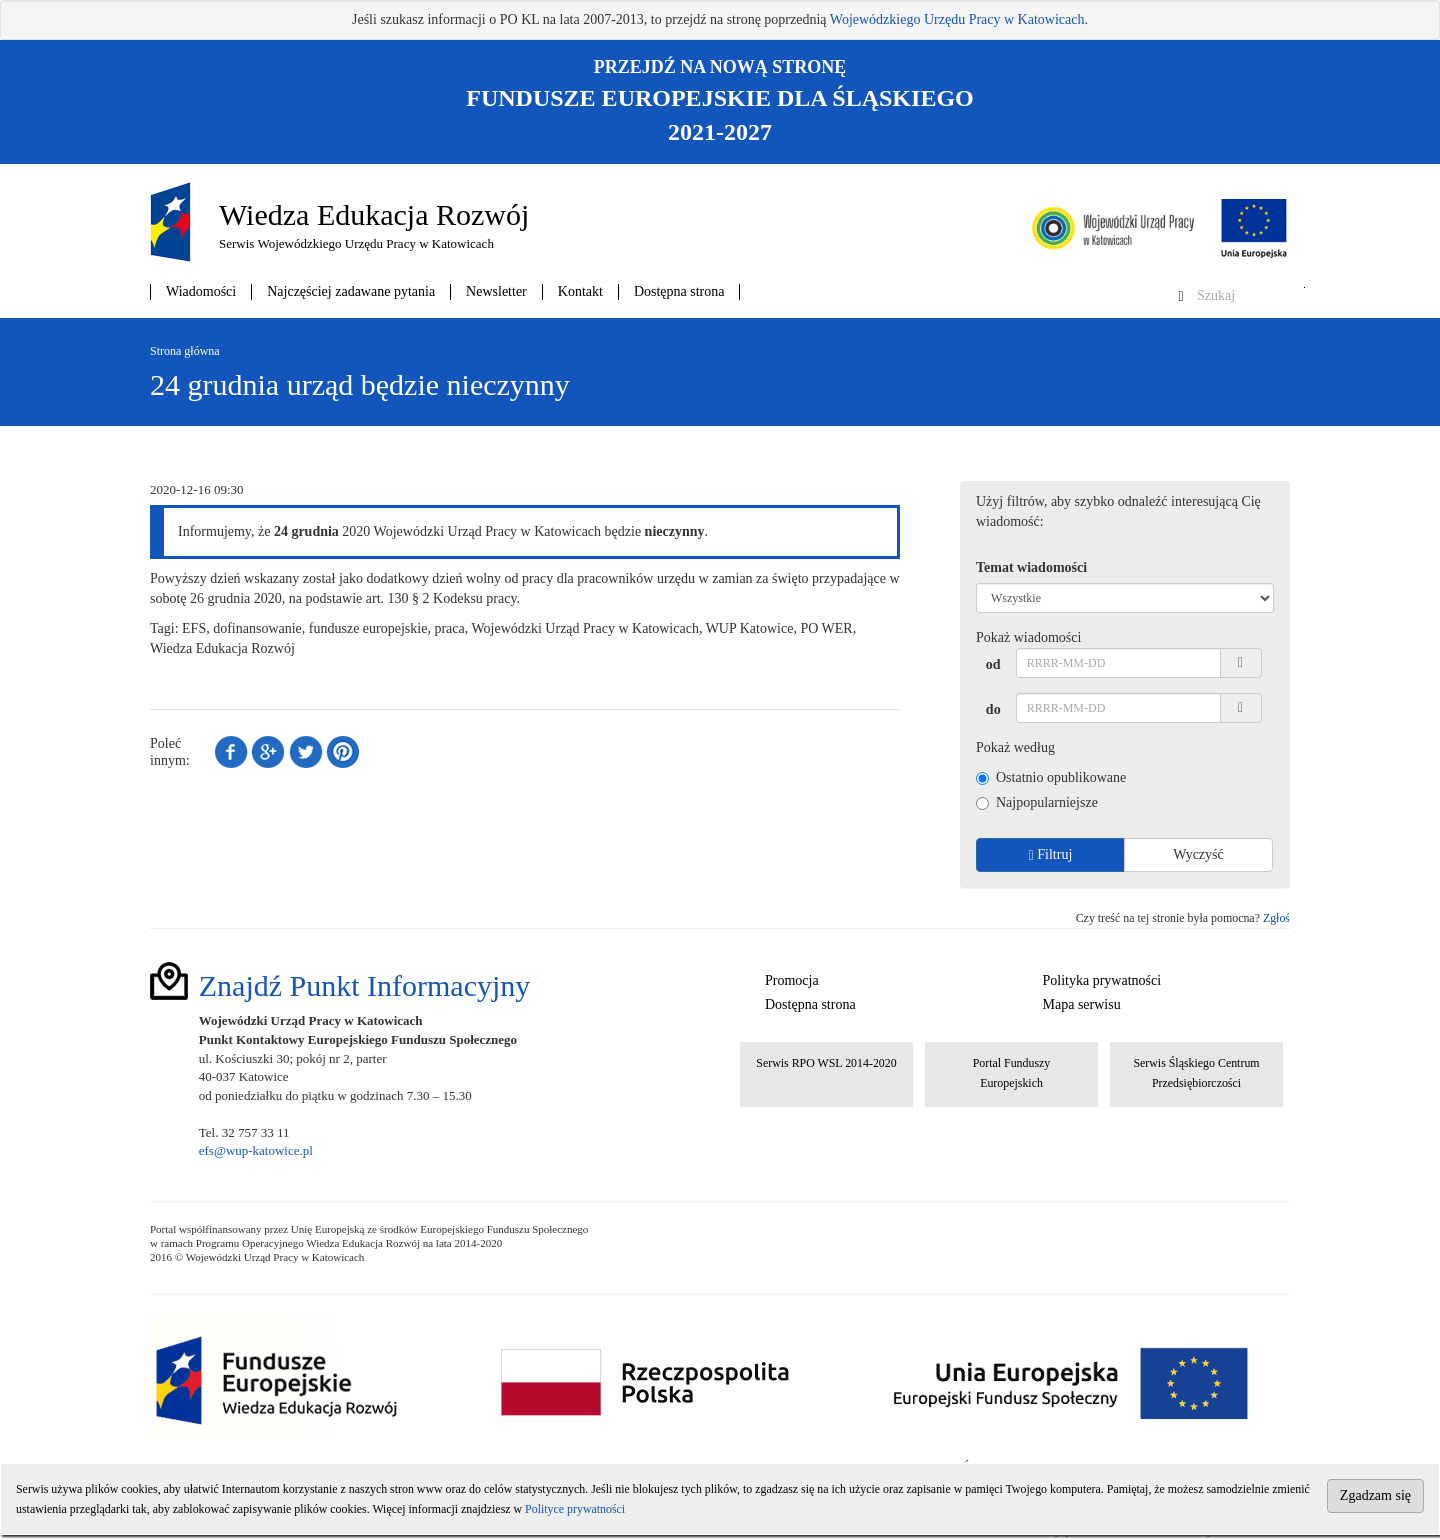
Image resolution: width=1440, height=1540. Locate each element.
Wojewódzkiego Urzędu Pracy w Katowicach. (959, 19)
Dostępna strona (679, 291)
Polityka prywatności (1102, 980)
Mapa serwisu (1082, 1004)
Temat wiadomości (1031, 567)
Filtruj (1051, 855)
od (993, 664)
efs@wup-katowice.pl (256, 1150)
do (993, 709)
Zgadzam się (1375, 1495)
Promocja (792, 980)
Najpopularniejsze (1037, 802)
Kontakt (580, 291)
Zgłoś (1276, 918)
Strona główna (185, 351)
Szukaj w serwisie (1304, 287)
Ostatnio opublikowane (1051, 777)
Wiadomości (201, 291)
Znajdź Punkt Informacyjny (365, 985)
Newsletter (496, 291)
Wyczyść (1198, 854)
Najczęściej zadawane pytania (351, 291)
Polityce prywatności (575, 1509)
